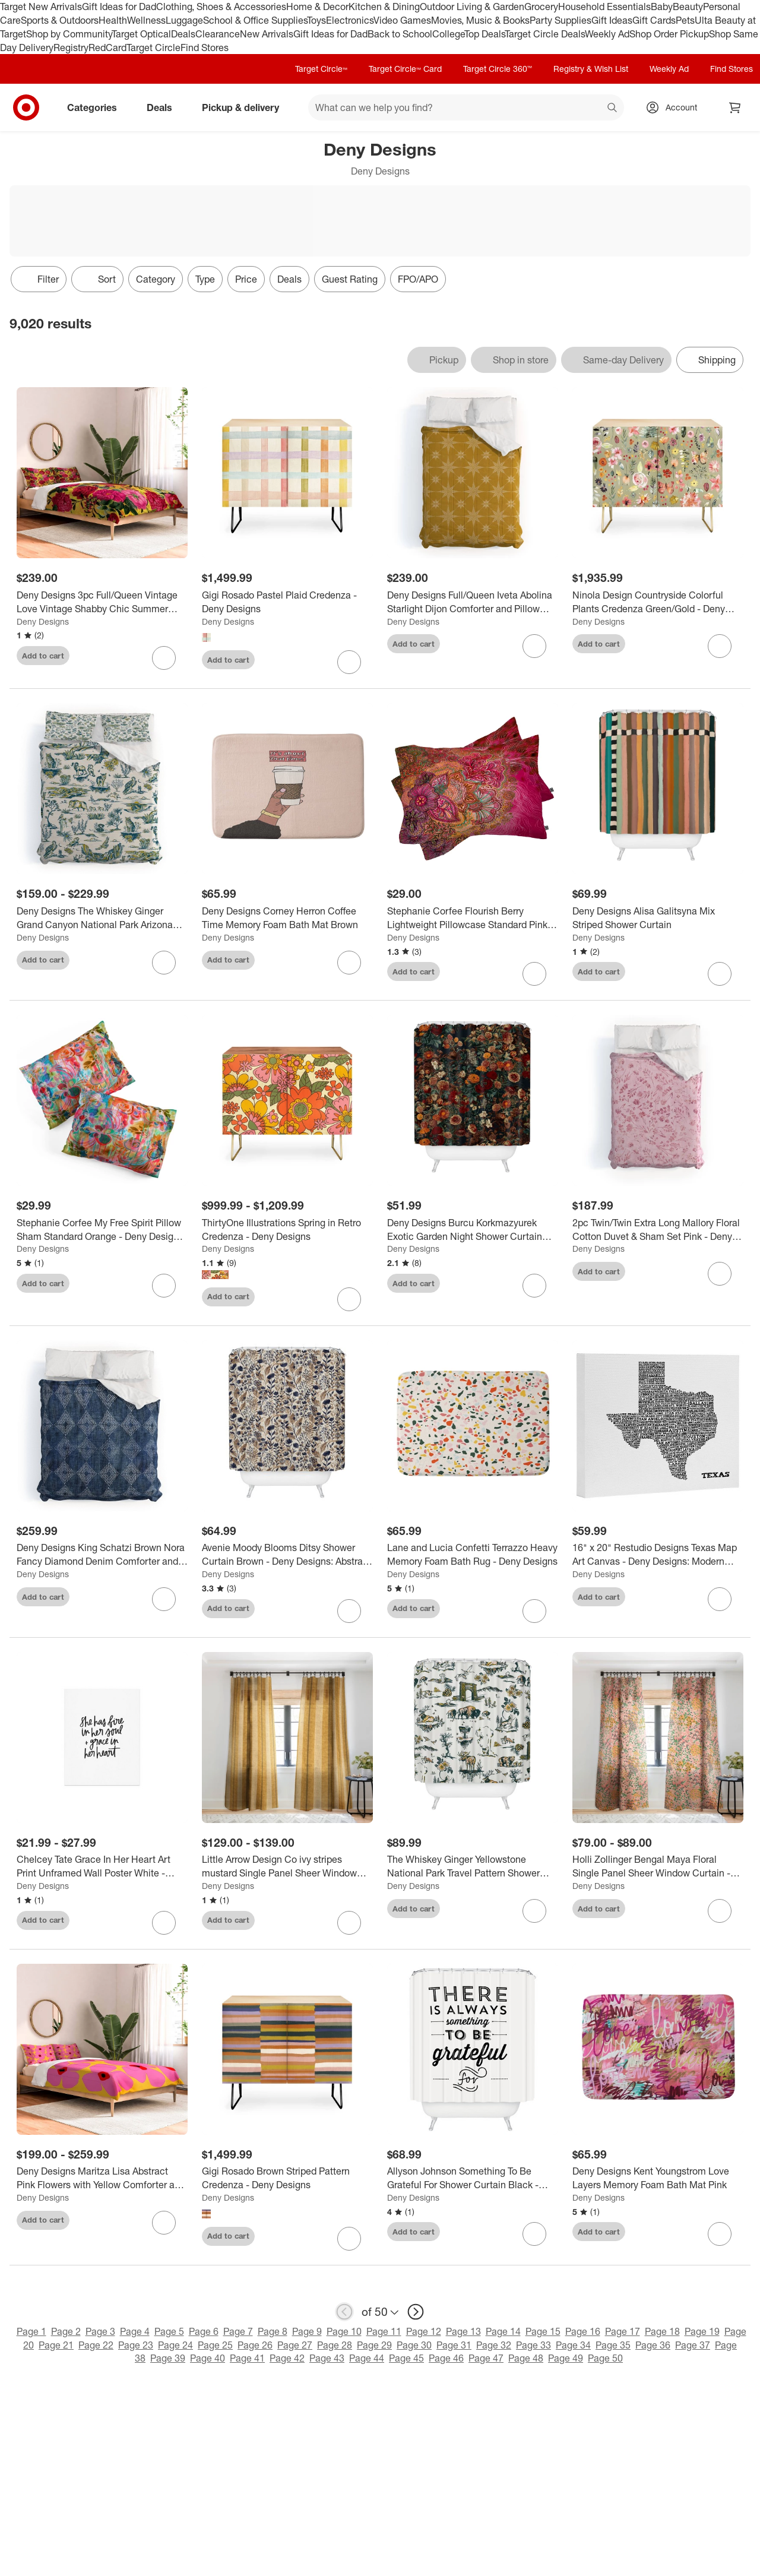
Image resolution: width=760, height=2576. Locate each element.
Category (155, 279)
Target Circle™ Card (405, 69)
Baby (662, 6)
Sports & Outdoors (60, 20)
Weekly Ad (607, 34)
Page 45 (406, 2358)
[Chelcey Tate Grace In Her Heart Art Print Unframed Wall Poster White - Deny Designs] (102, 1866)
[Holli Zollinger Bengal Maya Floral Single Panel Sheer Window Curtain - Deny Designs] (657, 1866)
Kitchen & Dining (384, 6)
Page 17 (622, 2331)
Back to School (400, 34)
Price (246, 279)
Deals (183, 34)
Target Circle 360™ (497, 69)
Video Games (402, 20)
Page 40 (207, 2358)
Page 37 (692, 2345)
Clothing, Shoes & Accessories (221, 6)
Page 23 (135, 2345)
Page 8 (272, 2331)
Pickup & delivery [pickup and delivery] (245, 107)
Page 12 (423, 2331)
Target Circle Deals (545, 34)
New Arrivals (266, 34)
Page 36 (652, 2345)
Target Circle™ (321, 69)
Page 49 (565, 2358)
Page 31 (453, 2345)
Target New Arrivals (41, 6)
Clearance (217, 34)
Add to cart (43, 655)
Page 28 (334, 2345)
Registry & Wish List (590, 69)
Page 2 (66, 2331)
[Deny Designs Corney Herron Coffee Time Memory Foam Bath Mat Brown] (287, 918)
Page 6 (203, 2331)
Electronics (349, 20)
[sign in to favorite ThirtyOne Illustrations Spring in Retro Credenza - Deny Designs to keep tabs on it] (349, 1299)
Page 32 (493, 2345)
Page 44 (366, 2358)
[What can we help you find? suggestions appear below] (466, 107)
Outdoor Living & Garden (472, 6)
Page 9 (307, 2331)
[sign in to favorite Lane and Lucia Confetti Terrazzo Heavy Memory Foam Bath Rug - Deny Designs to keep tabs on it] (534, 1611)
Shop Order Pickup (669, 34)
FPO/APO (418, 279)
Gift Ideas (611, 20)
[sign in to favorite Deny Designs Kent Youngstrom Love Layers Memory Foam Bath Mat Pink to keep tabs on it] (720, 2234)
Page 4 (135, 2331)
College (448, 34)
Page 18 (662, 2331)
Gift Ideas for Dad (119, 6)
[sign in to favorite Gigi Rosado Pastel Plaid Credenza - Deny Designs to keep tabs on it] (349, 662)
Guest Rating (350, 279)
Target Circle (153, 47)
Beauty (688, 6)
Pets (685, 20)
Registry (70, 47)
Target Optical (141, 34)
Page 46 (446, 2358)
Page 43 (326, 2358)
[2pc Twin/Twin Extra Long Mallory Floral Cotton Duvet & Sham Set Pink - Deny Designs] (657, 1229)
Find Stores (204, 47)
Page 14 (503, 2331)
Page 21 (56, 2345)
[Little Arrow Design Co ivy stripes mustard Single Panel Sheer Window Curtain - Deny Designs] (287, 1866)
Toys (316, 20)
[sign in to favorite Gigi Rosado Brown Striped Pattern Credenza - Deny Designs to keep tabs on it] (349, 2239)
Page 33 (533, 2345)
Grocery (541, 6)
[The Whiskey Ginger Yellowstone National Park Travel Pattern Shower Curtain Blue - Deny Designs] (472, 1866)
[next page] (415, 2311)
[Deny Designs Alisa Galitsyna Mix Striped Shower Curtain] (657, 918)
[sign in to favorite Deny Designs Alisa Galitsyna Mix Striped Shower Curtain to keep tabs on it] (720, 974)
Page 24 (175, 2345)
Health (113, 20)
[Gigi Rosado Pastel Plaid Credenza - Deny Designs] (287, 602)
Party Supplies (560, 20)
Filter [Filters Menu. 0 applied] (38, 279)
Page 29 (374, 2345)
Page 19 (702, 2331)
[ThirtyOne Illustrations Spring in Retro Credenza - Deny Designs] (287, 1229)
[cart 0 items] (735, 107)
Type (205, 279)
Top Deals (484, 34)
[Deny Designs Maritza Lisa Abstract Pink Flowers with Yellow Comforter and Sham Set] (102, 2178)
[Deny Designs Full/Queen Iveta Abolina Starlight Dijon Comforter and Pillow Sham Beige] (472, 602)
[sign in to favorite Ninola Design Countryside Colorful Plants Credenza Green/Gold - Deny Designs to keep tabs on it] (720, 646)
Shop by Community (69, 34)
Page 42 (287, 2358)
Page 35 (613, 2345)
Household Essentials (604, 6)
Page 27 (294, 2345)
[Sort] (97, 279)
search (612, 109)
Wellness (146, 20)
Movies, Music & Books (480, 20)
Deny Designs (43, 621)
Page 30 (414, 2345)
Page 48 (525, 2358)
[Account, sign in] (675, 107)
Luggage (184, 20)
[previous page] (344, 2311)
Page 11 (383, 2331)
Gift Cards (654, 20)
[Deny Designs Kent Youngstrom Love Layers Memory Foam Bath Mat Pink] (657, 2178)
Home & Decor (317, 6)
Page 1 (31, 2331)
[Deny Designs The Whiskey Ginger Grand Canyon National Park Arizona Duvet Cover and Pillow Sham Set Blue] (102, 918)
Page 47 (486, 2358)
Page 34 (573, 2345)
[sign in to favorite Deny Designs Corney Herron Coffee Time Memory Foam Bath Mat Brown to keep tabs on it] (349, 962)
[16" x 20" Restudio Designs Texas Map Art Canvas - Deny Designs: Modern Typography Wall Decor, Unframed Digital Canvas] (657, 1554)
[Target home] (26, 107)
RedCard (107, 47)
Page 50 (605, 2358)
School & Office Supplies (255, 20)
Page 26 (255, 2345)
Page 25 (215, 2345)
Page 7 (238, 2331)
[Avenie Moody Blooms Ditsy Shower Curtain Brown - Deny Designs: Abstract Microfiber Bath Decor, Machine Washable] (287, 1554)
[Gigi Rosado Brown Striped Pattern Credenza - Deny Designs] (287, 2178)
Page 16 (582, 2331)
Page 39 (167, 2358)
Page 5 (169, 2331)
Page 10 (344, 2331)
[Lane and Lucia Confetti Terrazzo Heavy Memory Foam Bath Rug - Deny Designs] (472, 1554)
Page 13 (463, 2331)
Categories (96, 107)
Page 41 (247, 2358)
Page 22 (95, 2345)
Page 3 (100, 2331)
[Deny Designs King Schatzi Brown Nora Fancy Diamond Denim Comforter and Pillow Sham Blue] (102, 1554)
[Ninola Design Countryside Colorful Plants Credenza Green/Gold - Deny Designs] (657, 602)
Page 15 (542, 2331)
